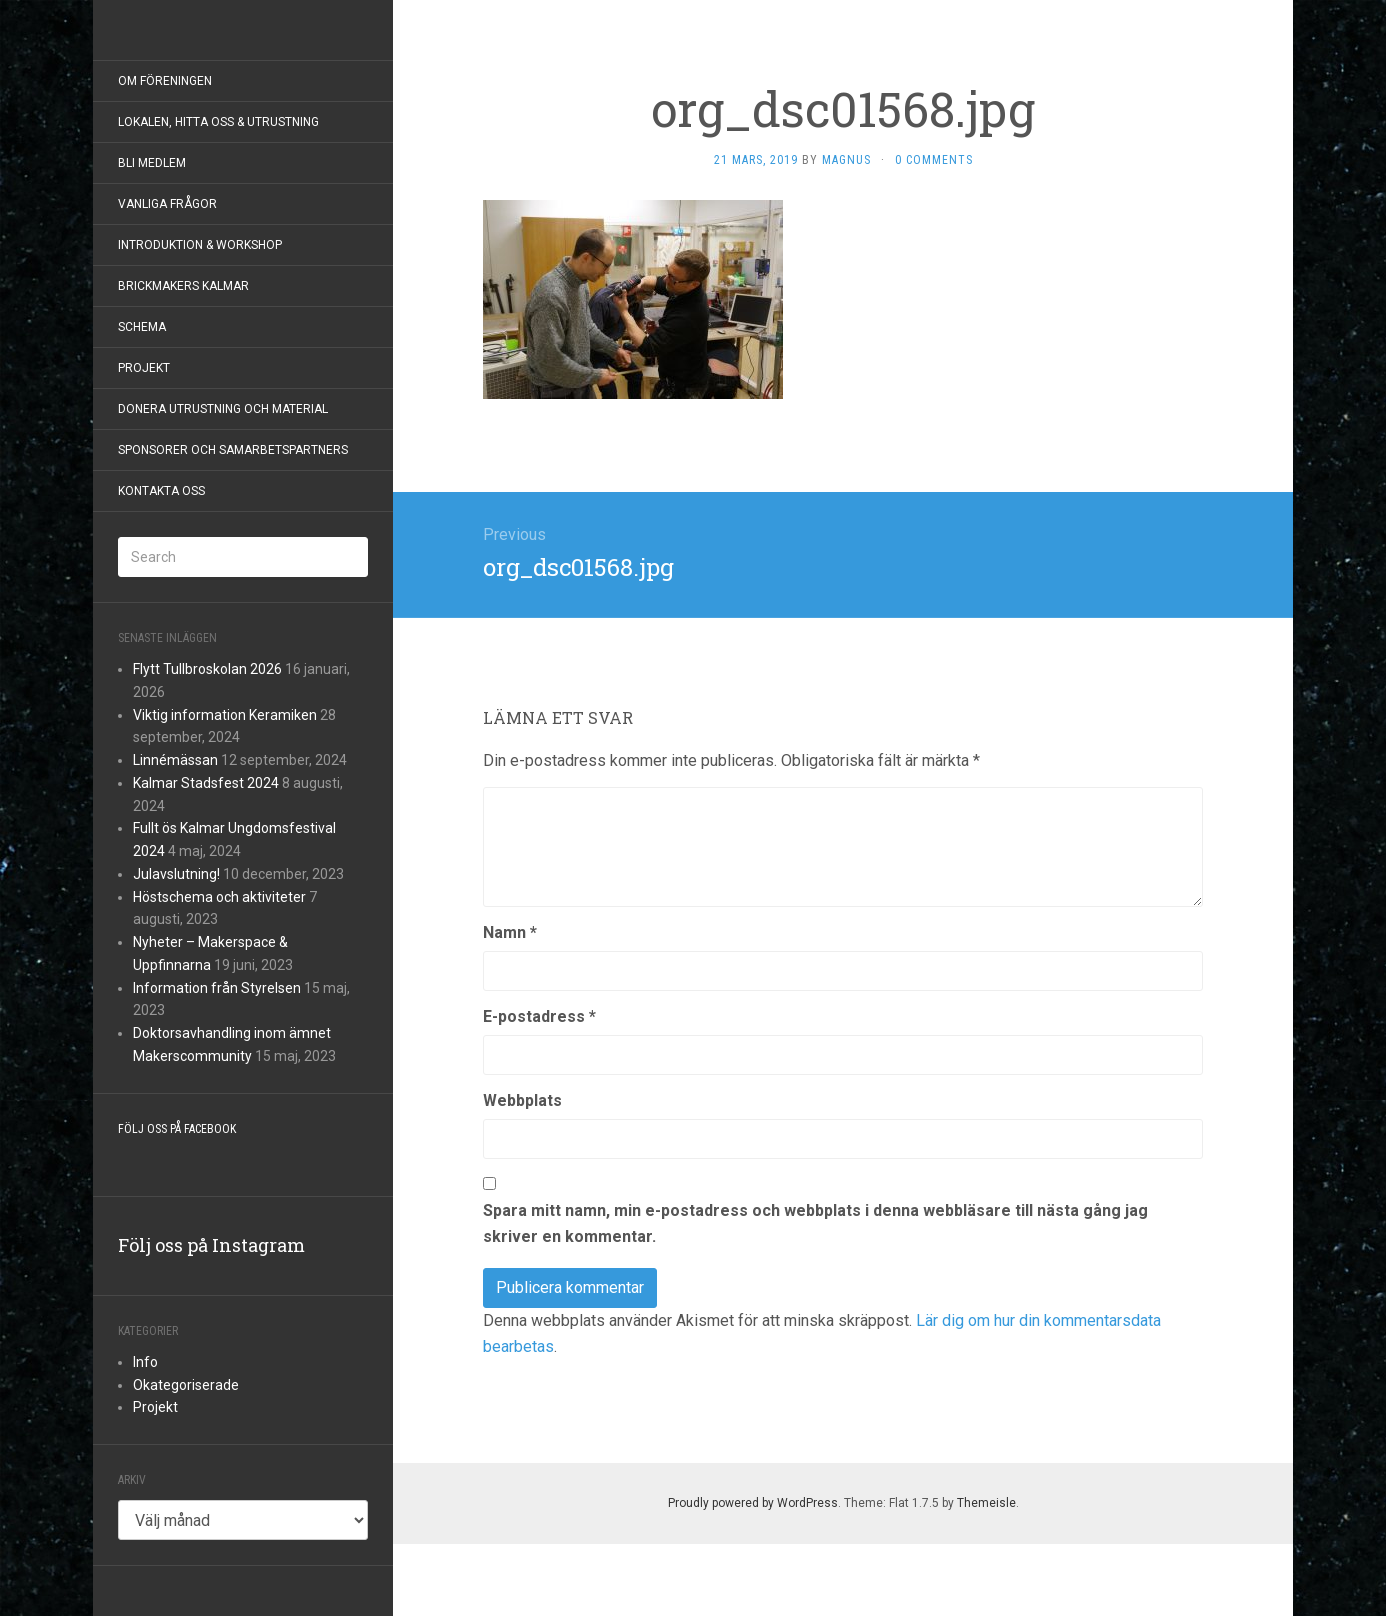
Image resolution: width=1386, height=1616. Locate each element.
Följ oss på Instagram (211, 1245)
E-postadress (539, 1016)
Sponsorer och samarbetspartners (233, 450)
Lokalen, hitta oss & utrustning (218, 122)
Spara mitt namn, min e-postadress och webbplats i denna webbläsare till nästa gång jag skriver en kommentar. (815, 1223)
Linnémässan (175, 760)
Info (145, 1362)
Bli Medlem (152, 163)
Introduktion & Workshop (200, 245)
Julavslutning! (176, 874)
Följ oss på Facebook (177, 1129)
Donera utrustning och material (223, 409)
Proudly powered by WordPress (753, 1503)
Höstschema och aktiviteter (219, 897)
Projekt (144, 368)
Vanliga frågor (167, 204)
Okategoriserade (186, 1385)
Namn (510, 932)
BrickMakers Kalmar (183, 286)
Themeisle (986, 1503)
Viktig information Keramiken (225, 715)
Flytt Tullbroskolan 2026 (207, 669)
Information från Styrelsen (217, 988)
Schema (142, 327)
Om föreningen (165, 81)
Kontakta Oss (161, 491)
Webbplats (522, 1100)
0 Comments (934, 160)
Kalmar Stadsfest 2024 (206, 783)
